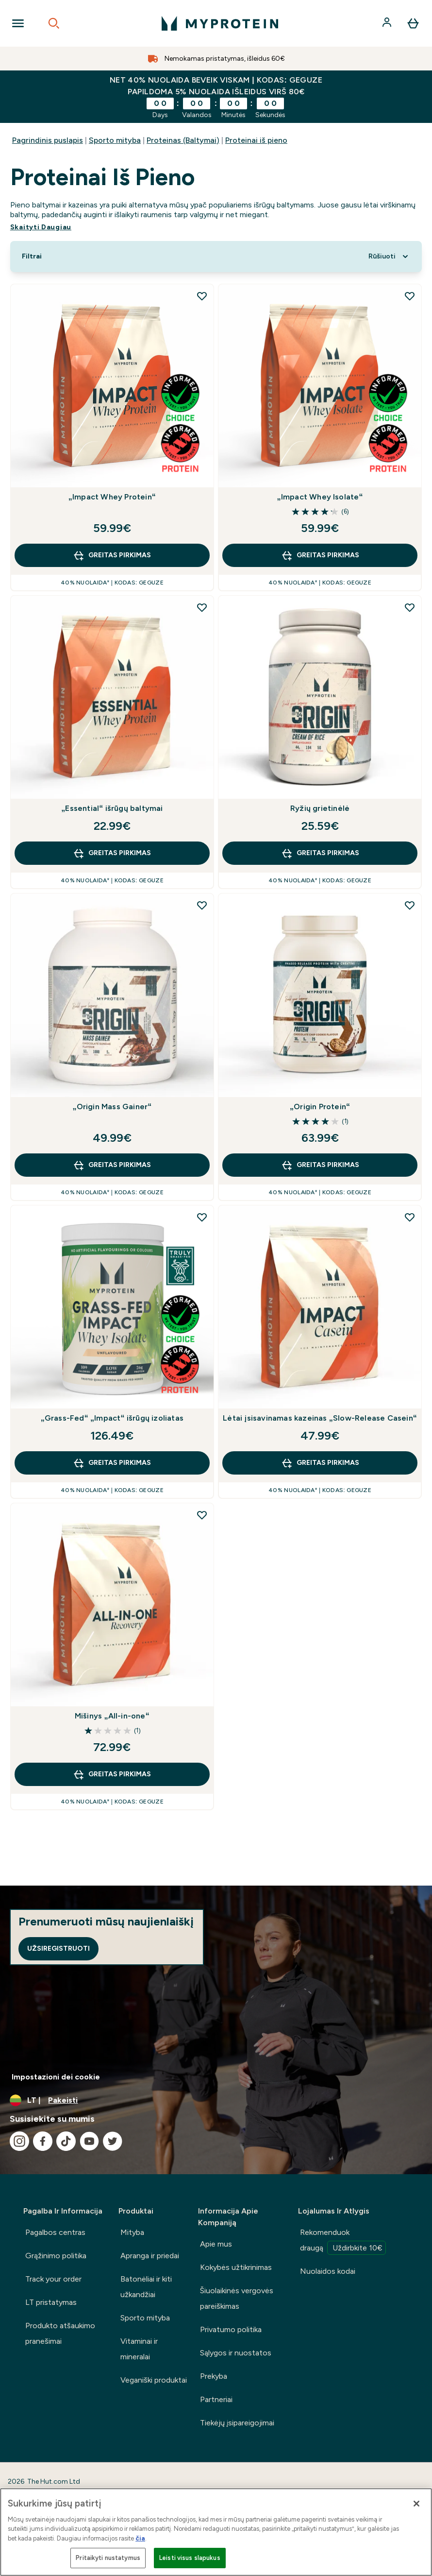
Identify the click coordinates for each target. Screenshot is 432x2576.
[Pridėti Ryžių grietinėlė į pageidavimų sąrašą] (409, 607)
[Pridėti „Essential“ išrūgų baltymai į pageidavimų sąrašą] (202, 607)
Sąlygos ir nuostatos (235, 2352)
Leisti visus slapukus (189, 2557)
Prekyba (213, 2376)
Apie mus (216, 2244)
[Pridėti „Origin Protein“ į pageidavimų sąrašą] (409, 905)
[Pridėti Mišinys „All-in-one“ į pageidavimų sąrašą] (202, 1515)
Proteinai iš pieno (256, 140)
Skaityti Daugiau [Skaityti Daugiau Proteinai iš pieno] (40, 227)
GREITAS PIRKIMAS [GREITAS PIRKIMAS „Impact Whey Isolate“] (320, 555)
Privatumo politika (231, 2329)
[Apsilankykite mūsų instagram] (19, 2141)
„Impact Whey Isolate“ (320, 496)
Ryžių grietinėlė (319, 808)
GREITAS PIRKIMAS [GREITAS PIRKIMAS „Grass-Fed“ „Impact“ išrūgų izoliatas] (112, 1463)
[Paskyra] (388, 23)
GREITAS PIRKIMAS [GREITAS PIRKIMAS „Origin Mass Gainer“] (112, 1165)
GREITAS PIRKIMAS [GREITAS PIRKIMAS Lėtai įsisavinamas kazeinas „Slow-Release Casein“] (320, 1463)
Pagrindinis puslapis (47, 140)
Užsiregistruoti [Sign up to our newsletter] (58, 1948)
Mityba (132, 2232)
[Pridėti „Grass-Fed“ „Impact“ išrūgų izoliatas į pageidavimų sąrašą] (202, 1217)
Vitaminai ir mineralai (139, 2348)
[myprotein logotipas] (220, 23)
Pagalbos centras (55, 2232)
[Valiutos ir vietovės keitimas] (216, 2100)
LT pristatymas (51, 2302)
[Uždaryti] (416, 2503)
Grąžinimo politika (55, 2255)
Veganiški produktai (153, 2380)
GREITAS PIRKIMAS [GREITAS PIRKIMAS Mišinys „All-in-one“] (112, 1774)
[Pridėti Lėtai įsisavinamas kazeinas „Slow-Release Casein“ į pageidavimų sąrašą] (409, 1217)
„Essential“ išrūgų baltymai (112, 808)
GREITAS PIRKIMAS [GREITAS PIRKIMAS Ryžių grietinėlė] (320, 853)
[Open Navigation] (18, 23)
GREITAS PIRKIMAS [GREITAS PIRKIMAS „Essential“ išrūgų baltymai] (112, 853)
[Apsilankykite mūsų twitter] (112, 2141)
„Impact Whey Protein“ (112, 496)
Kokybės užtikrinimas (236, 2267)
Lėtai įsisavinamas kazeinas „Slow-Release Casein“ (320, 1418)
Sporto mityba (115, 140)
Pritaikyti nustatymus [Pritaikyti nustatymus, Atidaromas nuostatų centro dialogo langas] (108, 2557)
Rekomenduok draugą (343, 2241)
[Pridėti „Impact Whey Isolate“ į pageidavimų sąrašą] (409, 296)
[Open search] (54, 23)
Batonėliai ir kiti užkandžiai (146, 2286)
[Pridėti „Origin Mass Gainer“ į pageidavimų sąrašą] (202, 905)
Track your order (53, 2279)
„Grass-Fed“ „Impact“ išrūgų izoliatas (112, 1418)
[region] (216, 2532)
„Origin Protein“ (320, 1106)
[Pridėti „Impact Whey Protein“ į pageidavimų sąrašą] (202, 296)
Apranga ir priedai (149, 2255)
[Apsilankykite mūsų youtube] (89, 2141)
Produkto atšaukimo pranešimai (60, 2333)
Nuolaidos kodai (327, 2271)
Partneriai (216, 2399)
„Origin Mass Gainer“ (111, 1106)
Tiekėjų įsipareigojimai (237, 2422)
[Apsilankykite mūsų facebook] (42, 2141)
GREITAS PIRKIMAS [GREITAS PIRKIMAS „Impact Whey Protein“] (112, 555)
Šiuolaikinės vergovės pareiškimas (236, 2298)
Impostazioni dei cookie (56, 2076)
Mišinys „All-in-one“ (112, 1715)
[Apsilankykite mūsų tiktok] (66, 2141)
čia (140, 2538)
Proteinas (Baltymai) (183, 140)
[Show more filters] (32, 256)
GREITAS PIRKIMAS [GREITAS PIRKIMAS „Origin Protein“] (320, 1165)
